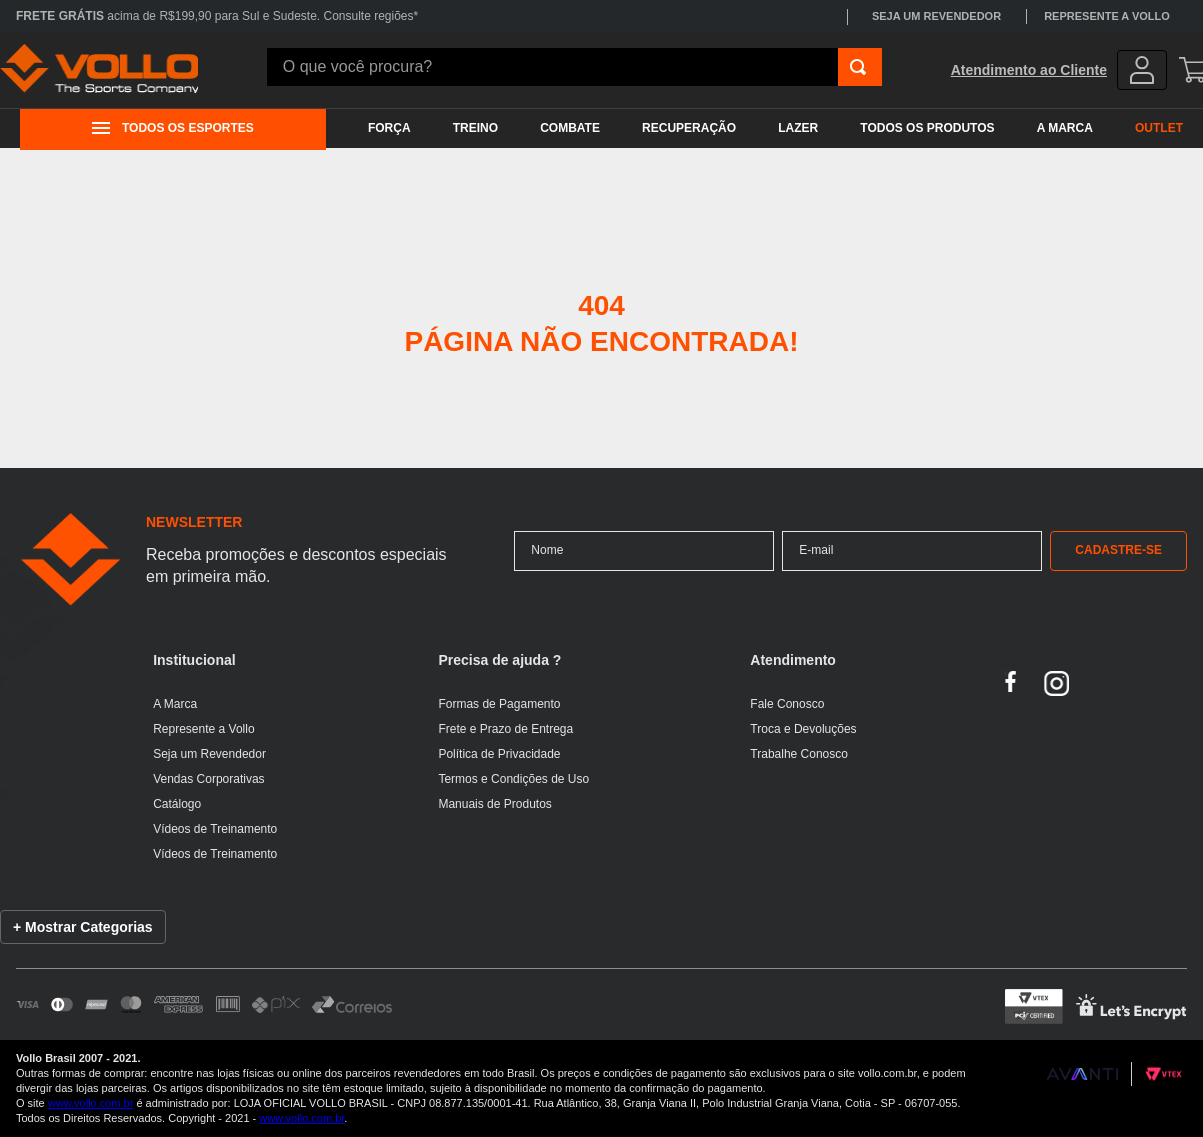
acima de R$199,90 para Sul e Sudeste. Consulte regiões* (217, 16)
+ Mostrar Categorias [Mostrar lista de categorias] (83, 927)
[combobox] (574, 67)
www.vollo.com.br (91, 1103)
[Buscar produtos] (858, 67)
